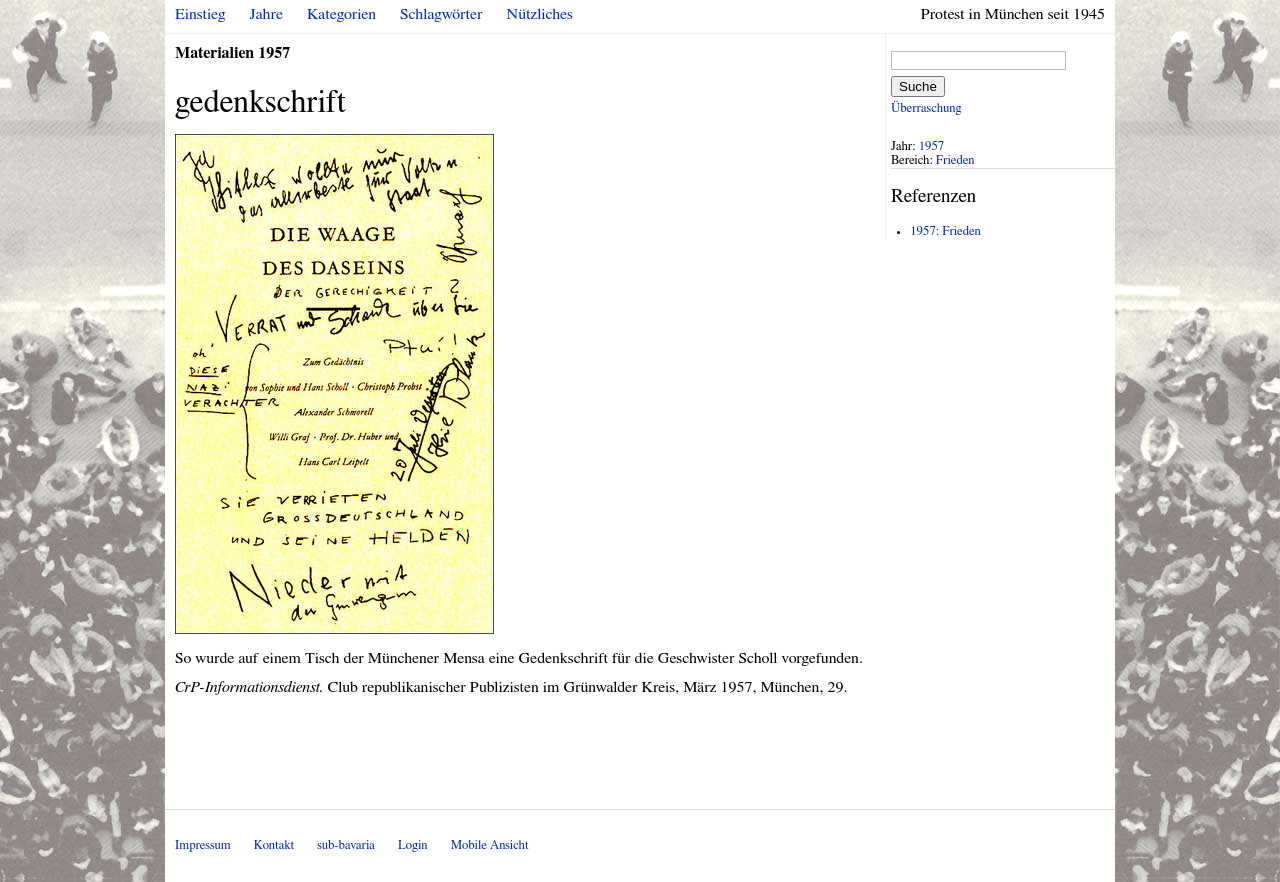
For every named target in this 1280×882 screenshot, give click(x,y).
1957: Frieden (945, 231)
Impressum (203, 845)
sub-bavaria (345, 845)
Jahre (266, 14)
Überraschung (926, 108)
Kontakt (274, 845)
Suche (918, 86)
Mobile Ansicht (490, 845)
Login (413, 845)
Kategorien (341, 14)
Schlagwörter (441, 14)
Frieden (955, 160)
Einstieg (200, 14)
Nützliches (540, 14)
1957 (932, 146)
